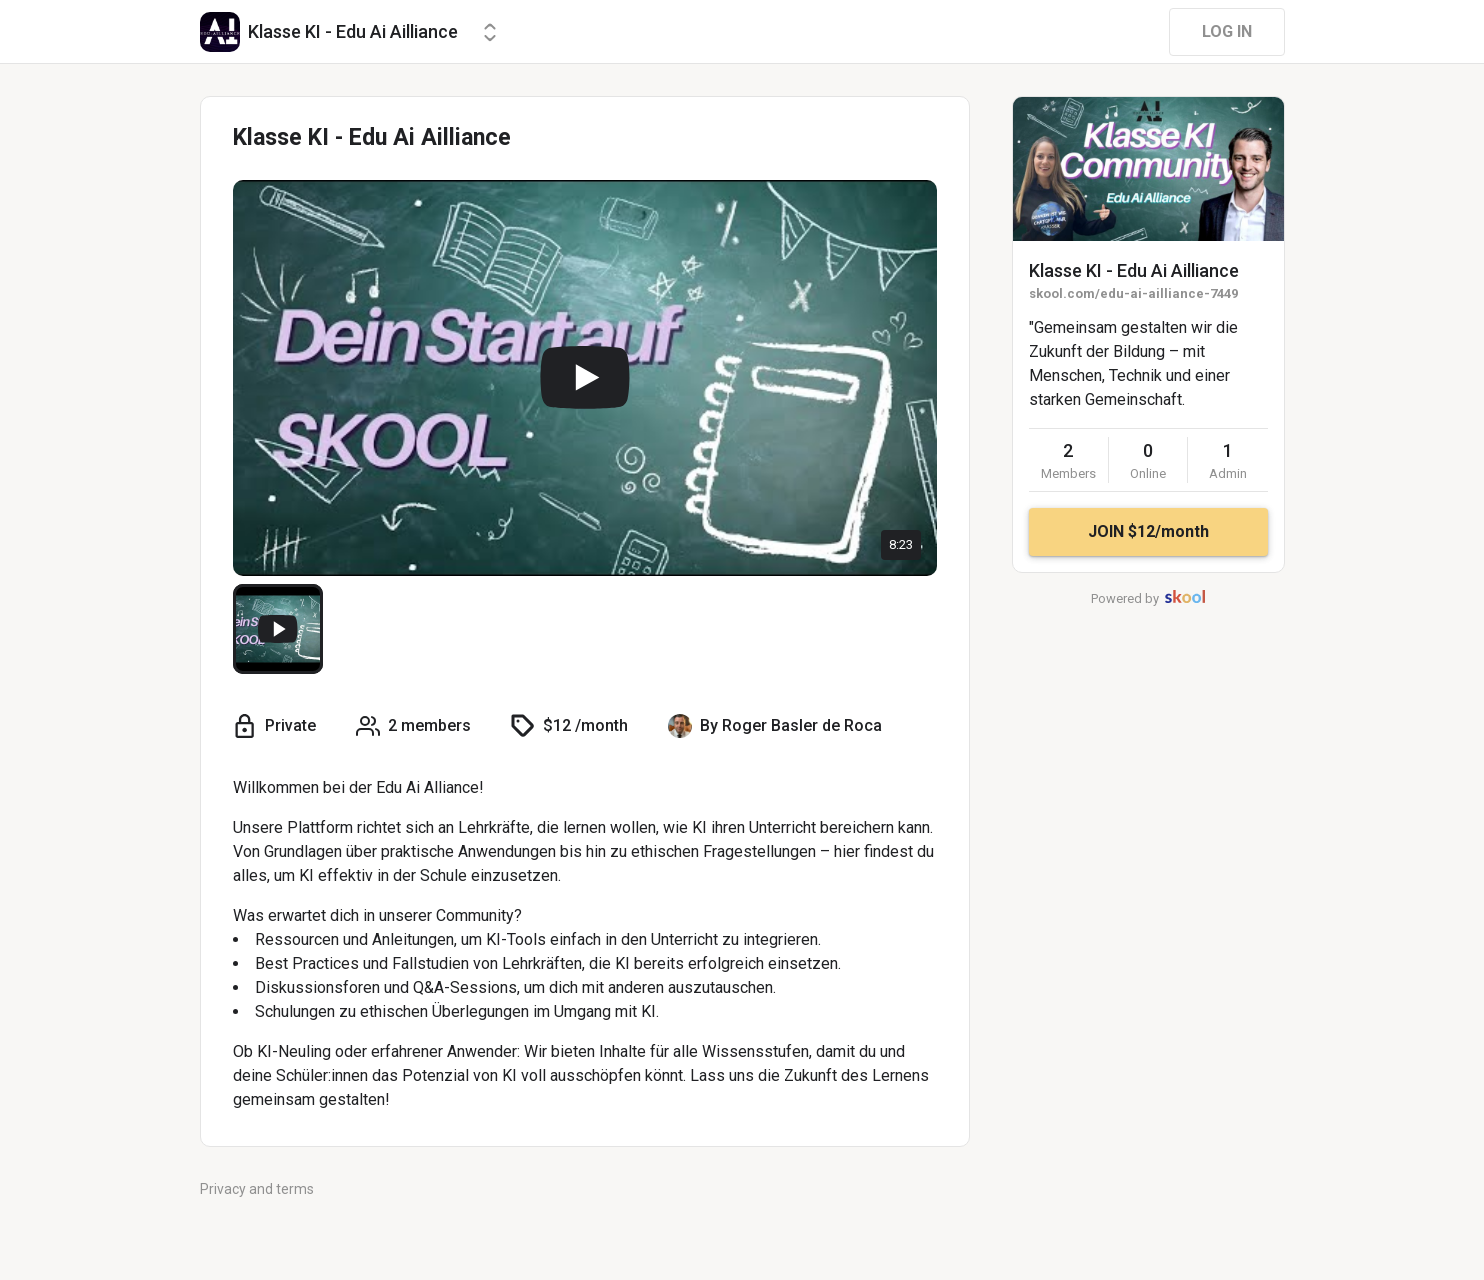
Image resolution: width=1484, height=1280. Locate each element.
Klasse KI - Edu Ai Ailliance (1134, 270)
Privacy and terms (257, 1189)
